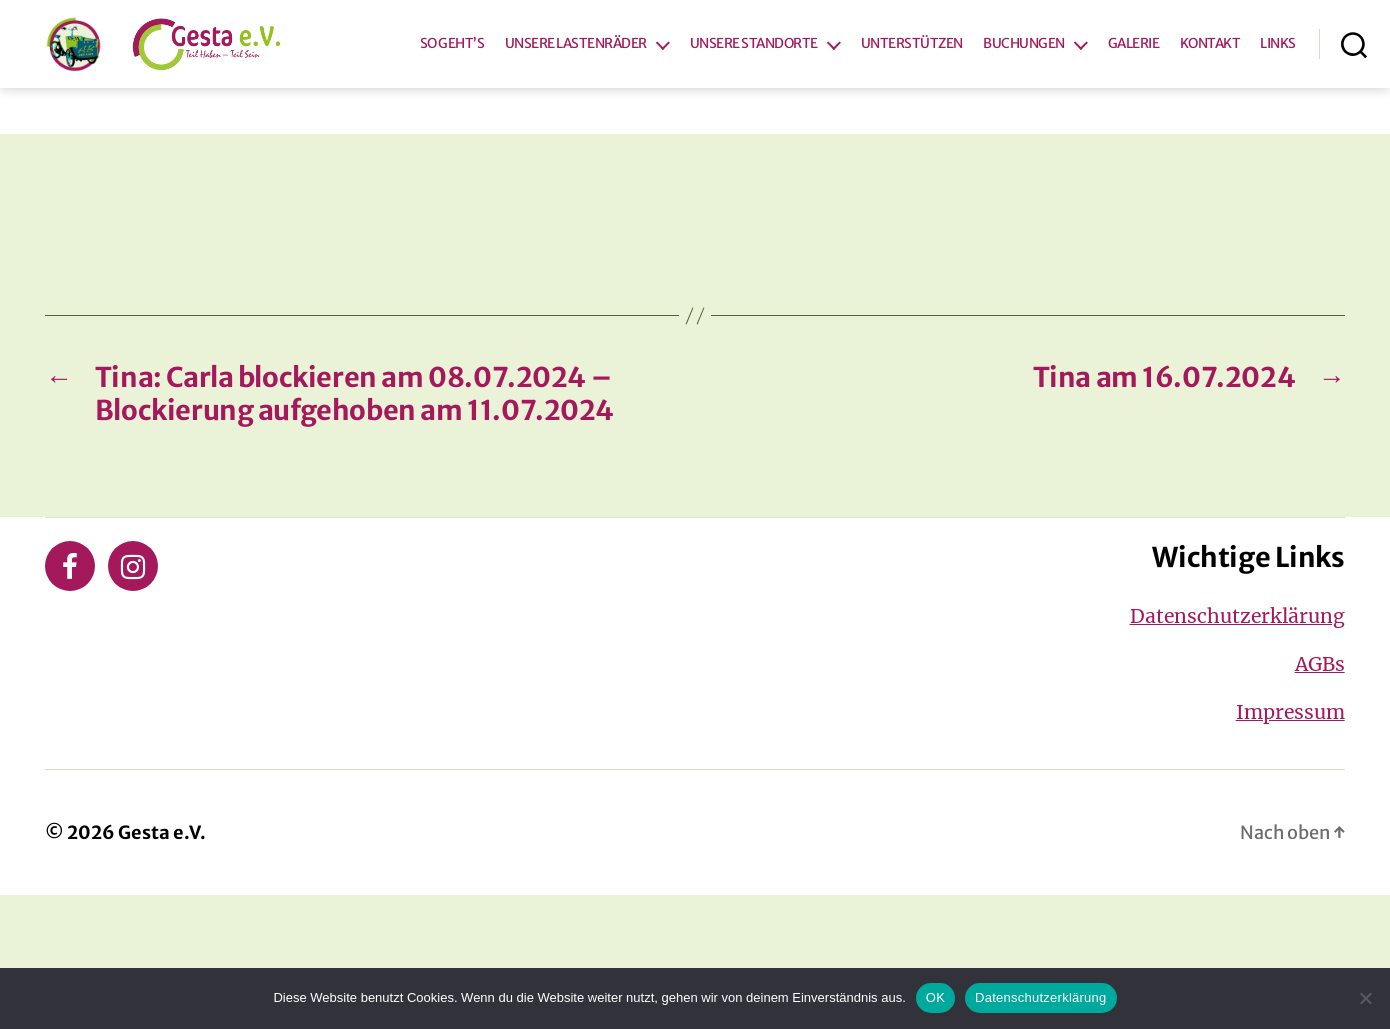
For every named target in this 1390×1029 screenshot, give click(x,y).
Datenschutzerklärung (1237, 751)
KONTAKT (1265, 99)
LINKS (1278, 124)
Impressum (1290, 847)
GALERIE (1190, 99)
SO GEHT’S (508, 99)
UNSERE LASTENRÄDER (632, 99)
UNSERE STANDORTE (810, 99)
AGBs (1320, 799)
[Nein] (1365, 998)
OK (935, 997)
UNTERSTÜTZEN (968, 99)
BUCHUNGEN (1080, 99)
